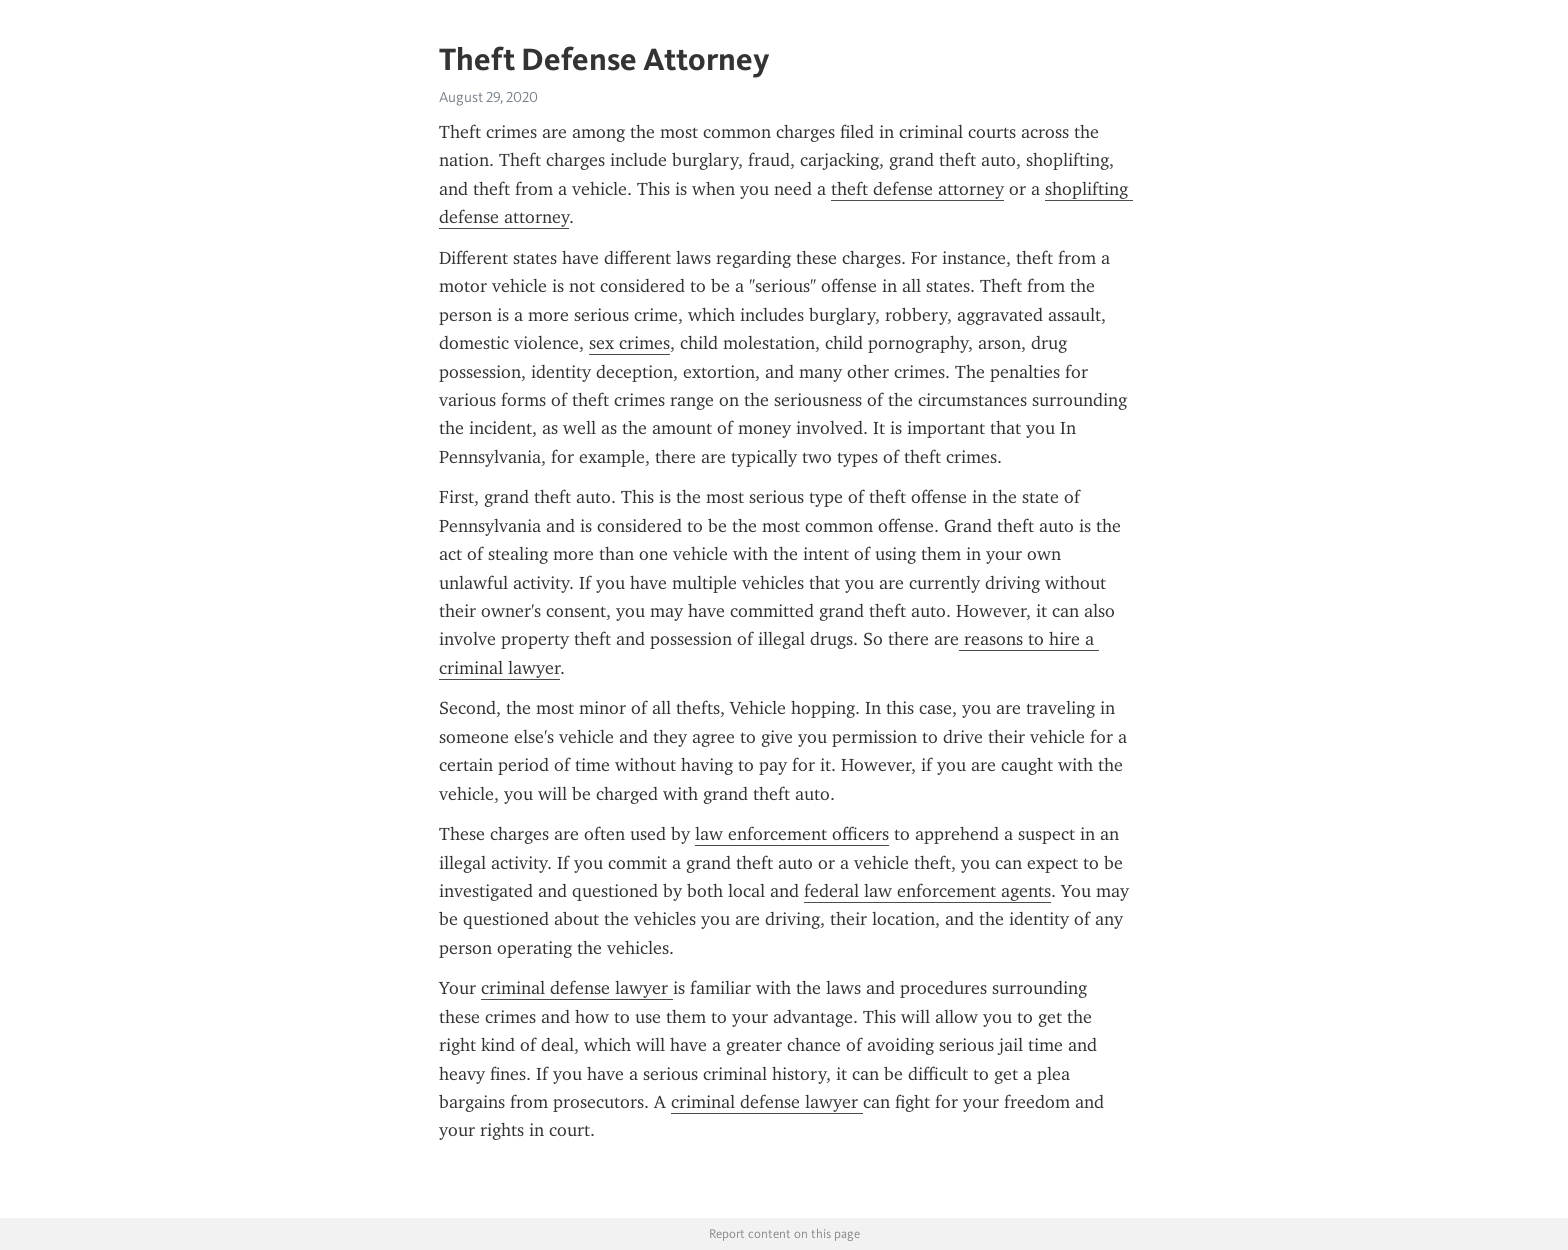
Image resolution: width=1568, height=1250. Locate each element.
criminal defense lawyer (577, 988)
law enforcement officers (792, 834)
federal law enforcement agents (927, 891)
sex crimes (629, 343)
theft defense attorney (917, 189)
